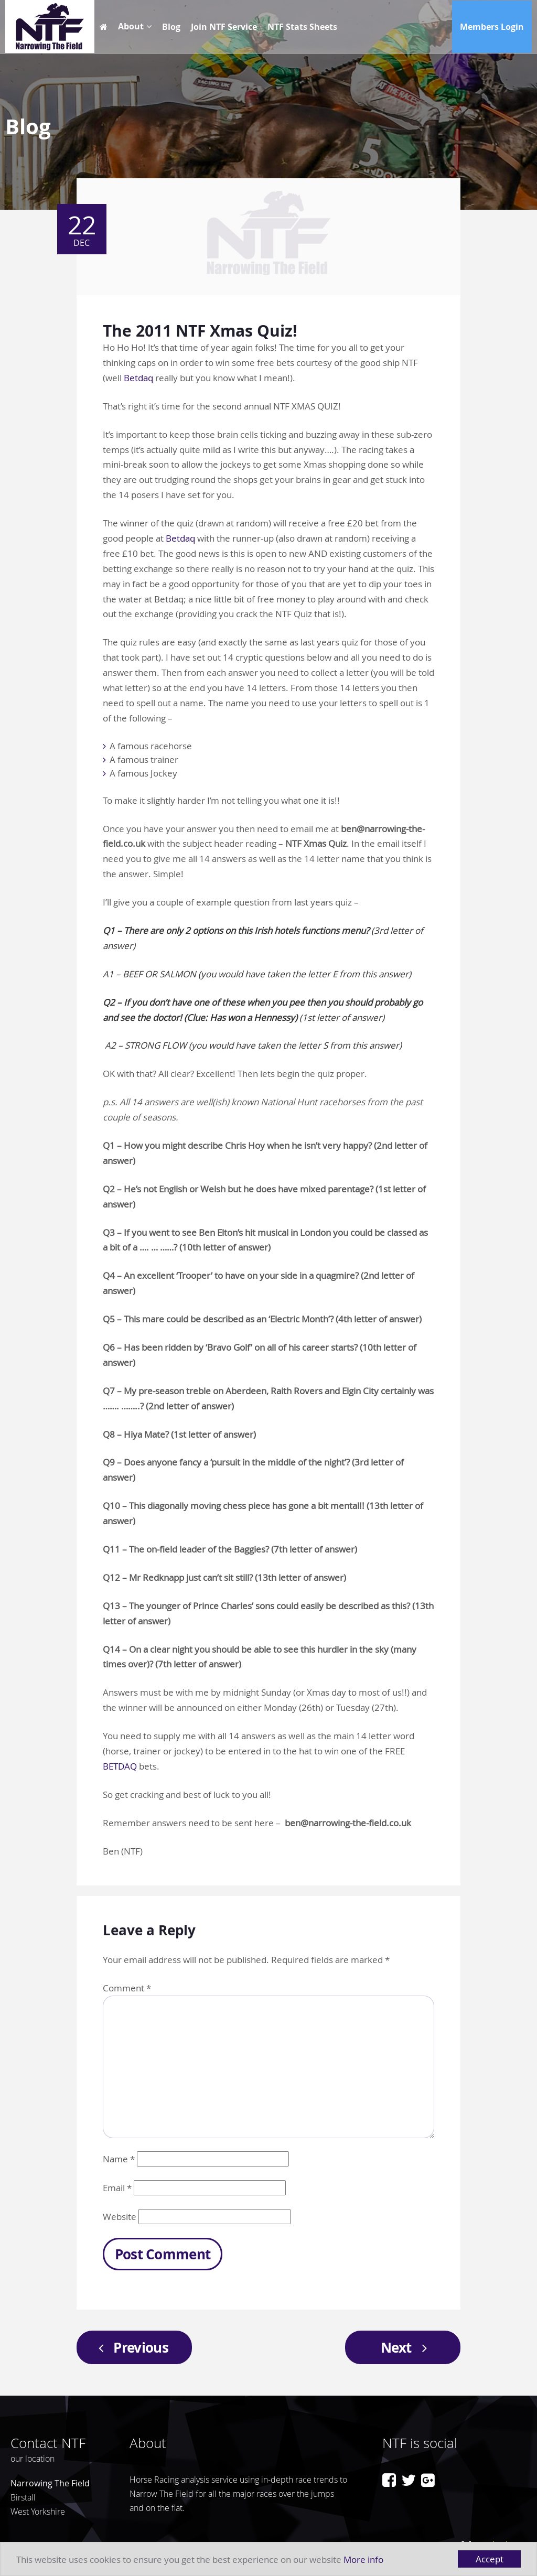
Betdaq (138, 378)
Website (119, 2217)
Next (407, 2347)
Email (117, 2188)
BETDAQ (120, 1766)
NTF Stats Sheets (302, 27)
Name (119, 2159)
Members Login (492, 27)
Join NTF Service (224, 27)
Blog (171, 27)
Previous (130, 2347)
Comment (127, 1988)
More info (363, 2559)
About (131, 26)
